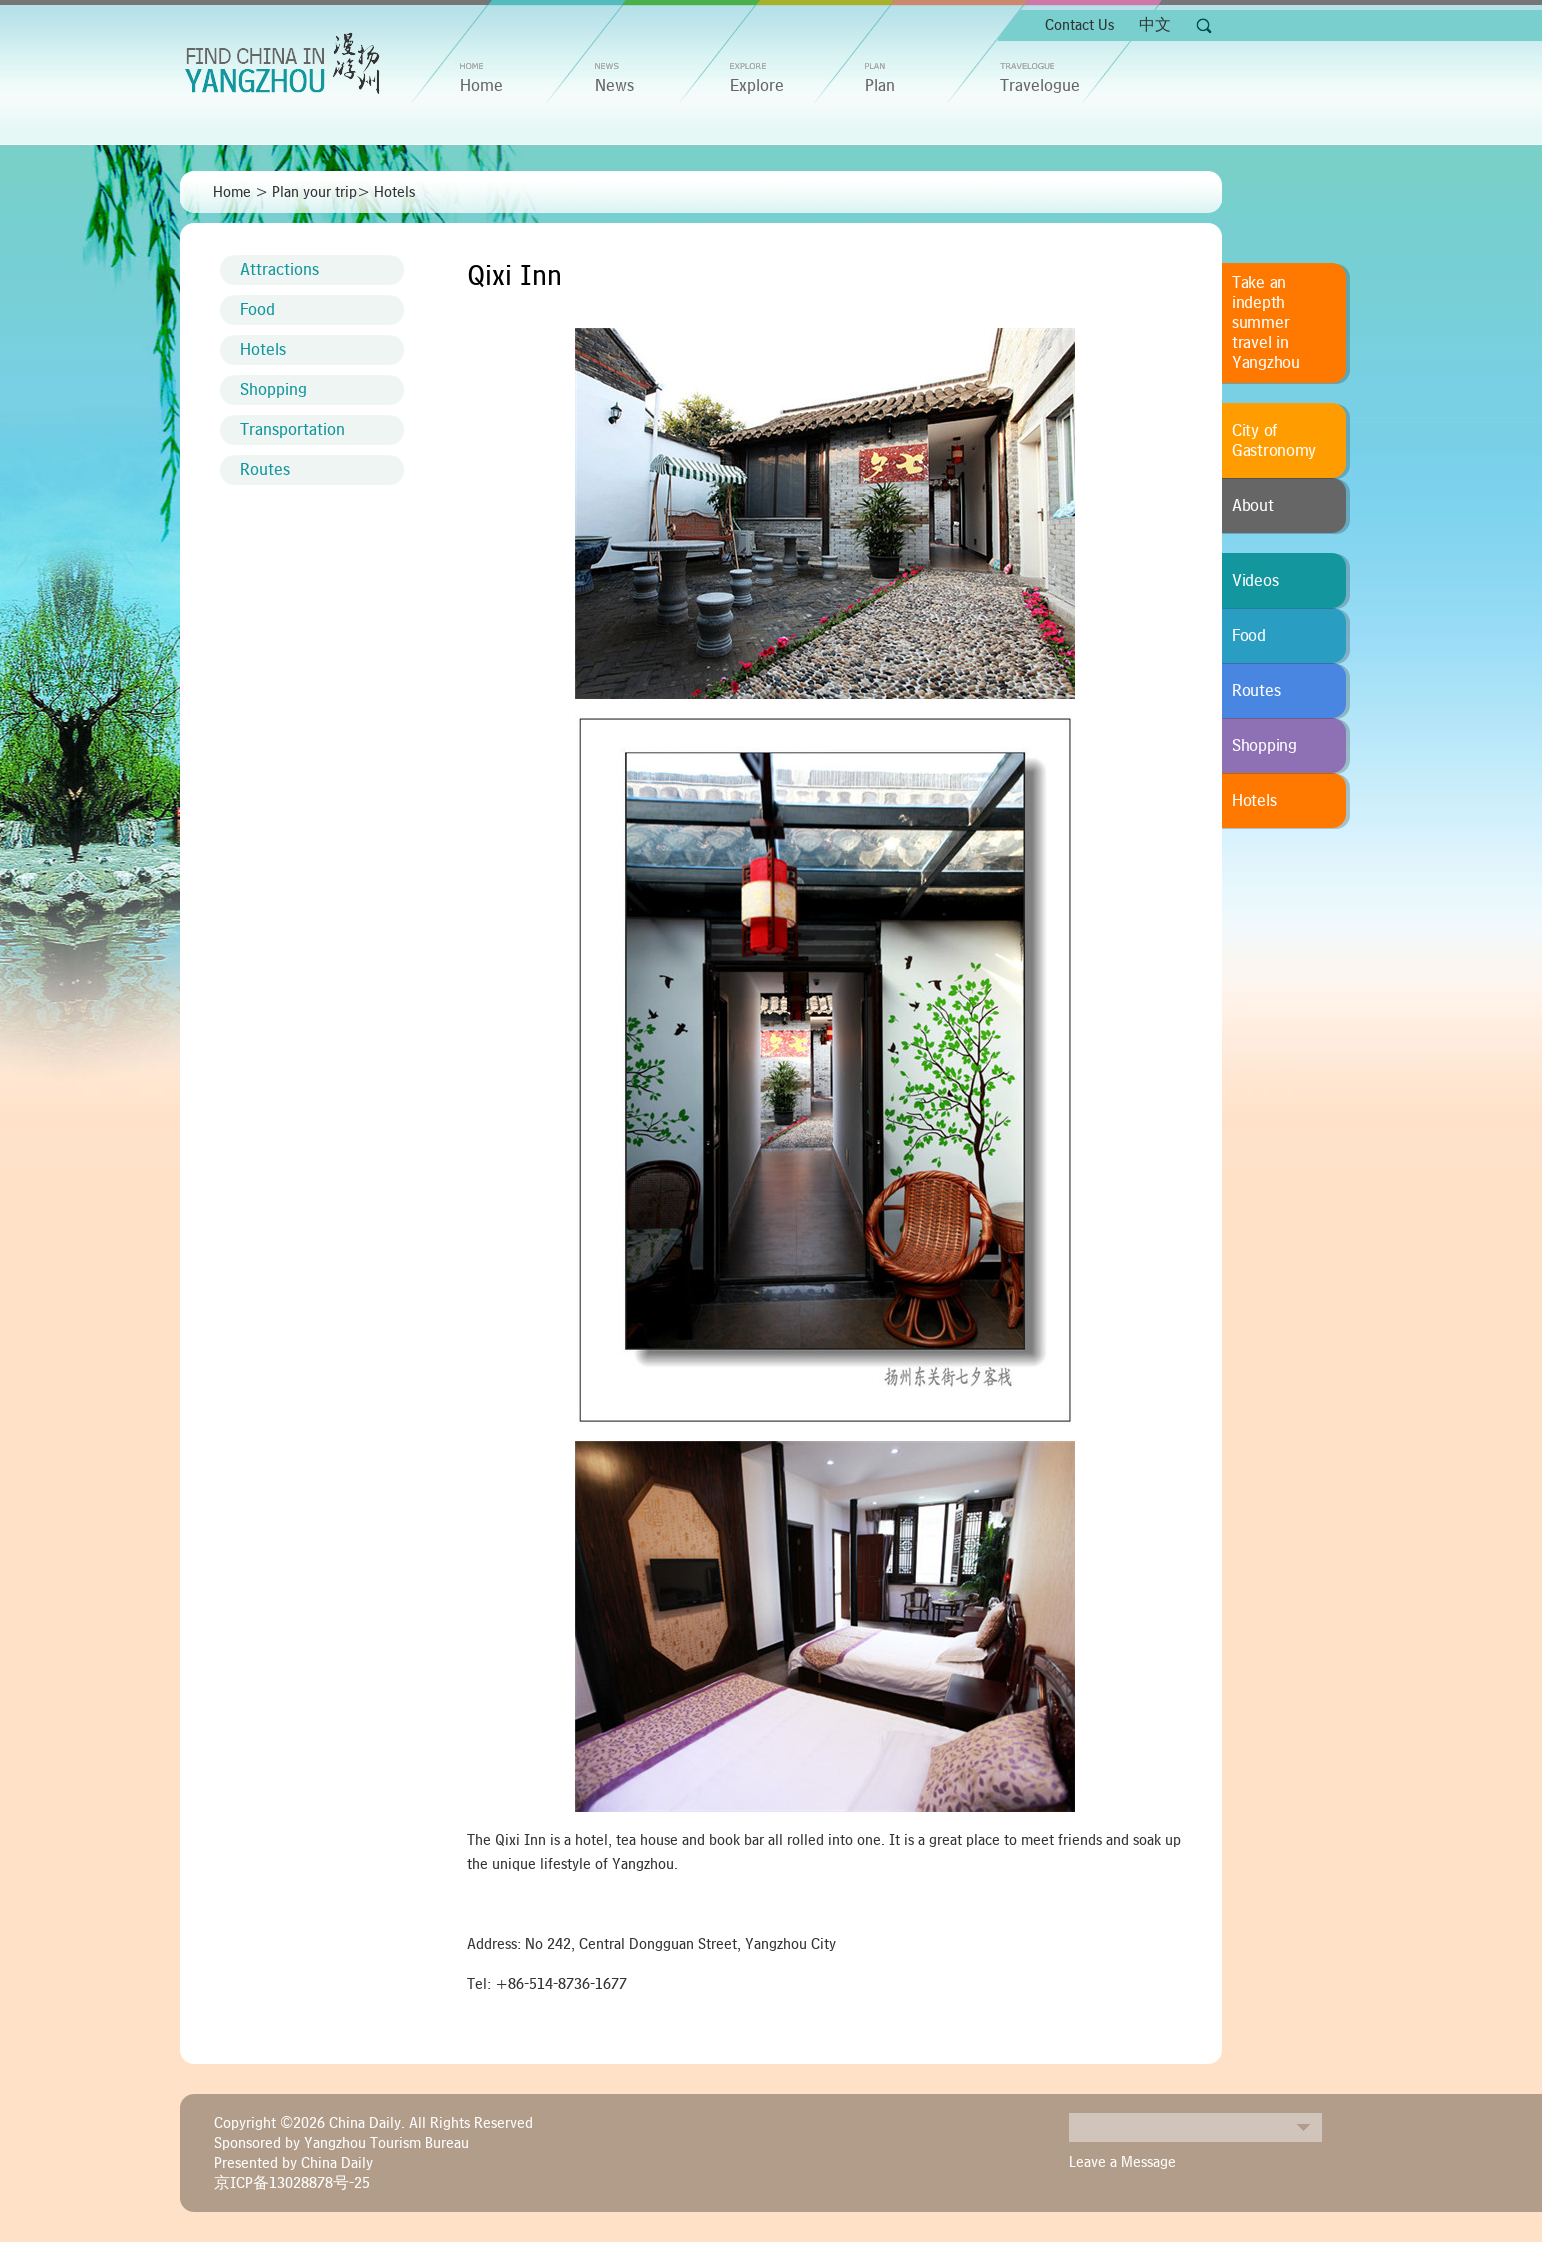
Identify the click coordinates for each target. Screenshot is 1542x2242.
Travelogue (1040, 86)
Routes (265, 470)
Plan (880, 86)
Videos (1255, 581)
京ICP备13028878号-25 (292, 2183)
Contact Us (1079, 25)
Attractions (279, 270)
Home (232, 192)
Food (257, 310)
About (1253, 506)
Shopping (273, 390)
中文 (1155, 25)
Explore (757, 86)
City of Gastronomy (1274, 441)
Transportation (292, 430)
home (481, 86)
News (614, 86)
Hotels (394, 192)
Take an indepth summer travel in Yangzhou (1266, 323)
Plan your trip (314, 192)
